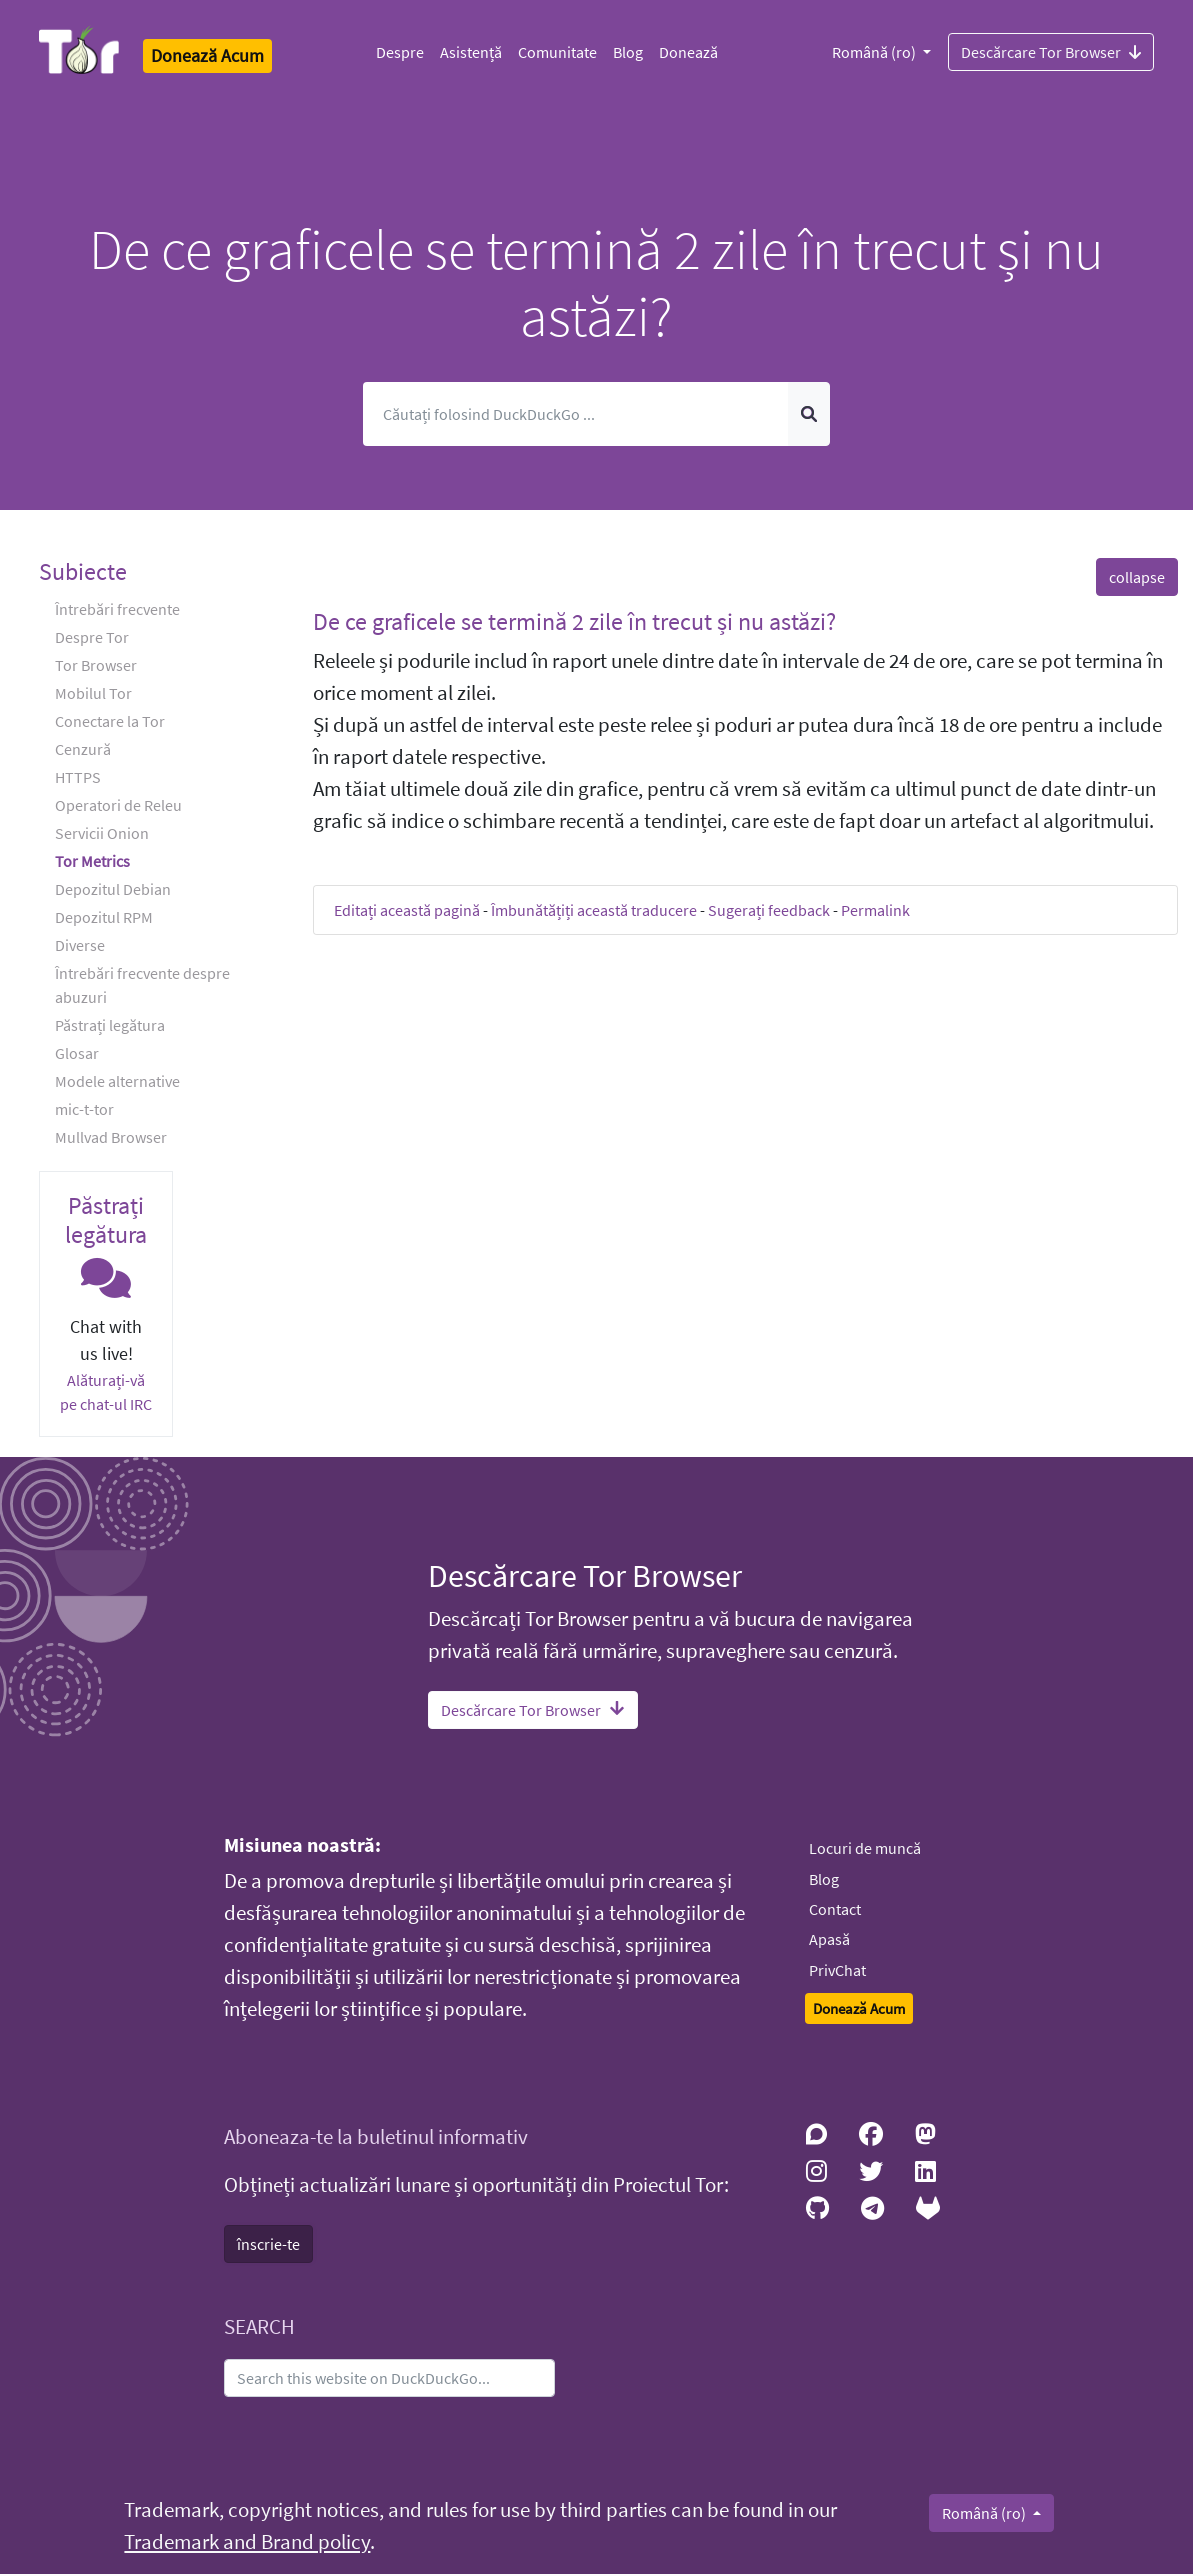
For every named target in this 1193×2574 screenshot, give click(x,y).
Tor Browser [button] (96, 665)
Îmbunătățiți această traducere (594, 910)
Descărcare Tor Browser (1051, 51)
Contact (835, 1909)
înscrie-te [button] (268, 2244)
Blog (628, 52)
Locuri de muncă (865, 1848)
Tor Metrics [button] (92, 861)
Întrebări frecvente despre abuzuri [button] (142, 985)
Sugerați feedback (769, 910)
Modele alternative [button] (117, 1081)
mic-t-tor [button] (84, 1109)
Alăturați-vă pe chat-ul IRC (106, 1392)
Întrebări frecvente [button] (117, 609)
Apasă (829, 1939)
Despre (400, 52)
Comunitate (557, 52)
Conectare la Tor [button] (110, 721)
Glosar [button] (77, 1053)
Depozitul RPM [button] (104, 917)
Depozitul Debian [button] (113, 889)
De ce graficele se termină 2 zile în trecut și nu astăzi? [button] (574, 621)
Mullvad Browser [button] (111, 1137)
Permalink (875, 910)
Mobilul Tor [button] (93, 693)
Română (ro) (875, 52)
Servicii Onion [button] (102, 833)
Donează (688, 52)
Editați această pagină (407, 910)
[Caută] (576, 414)
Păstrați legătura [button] (110, 1025)
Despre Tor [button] (92, 637)
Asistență (471, 52)
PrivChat (837, 1970)
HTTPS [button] (78, 777)
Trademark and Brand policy (247, 2542)
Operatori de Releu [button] (118, 805)
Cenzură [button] (83, 749)
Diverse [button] (80, 945)
